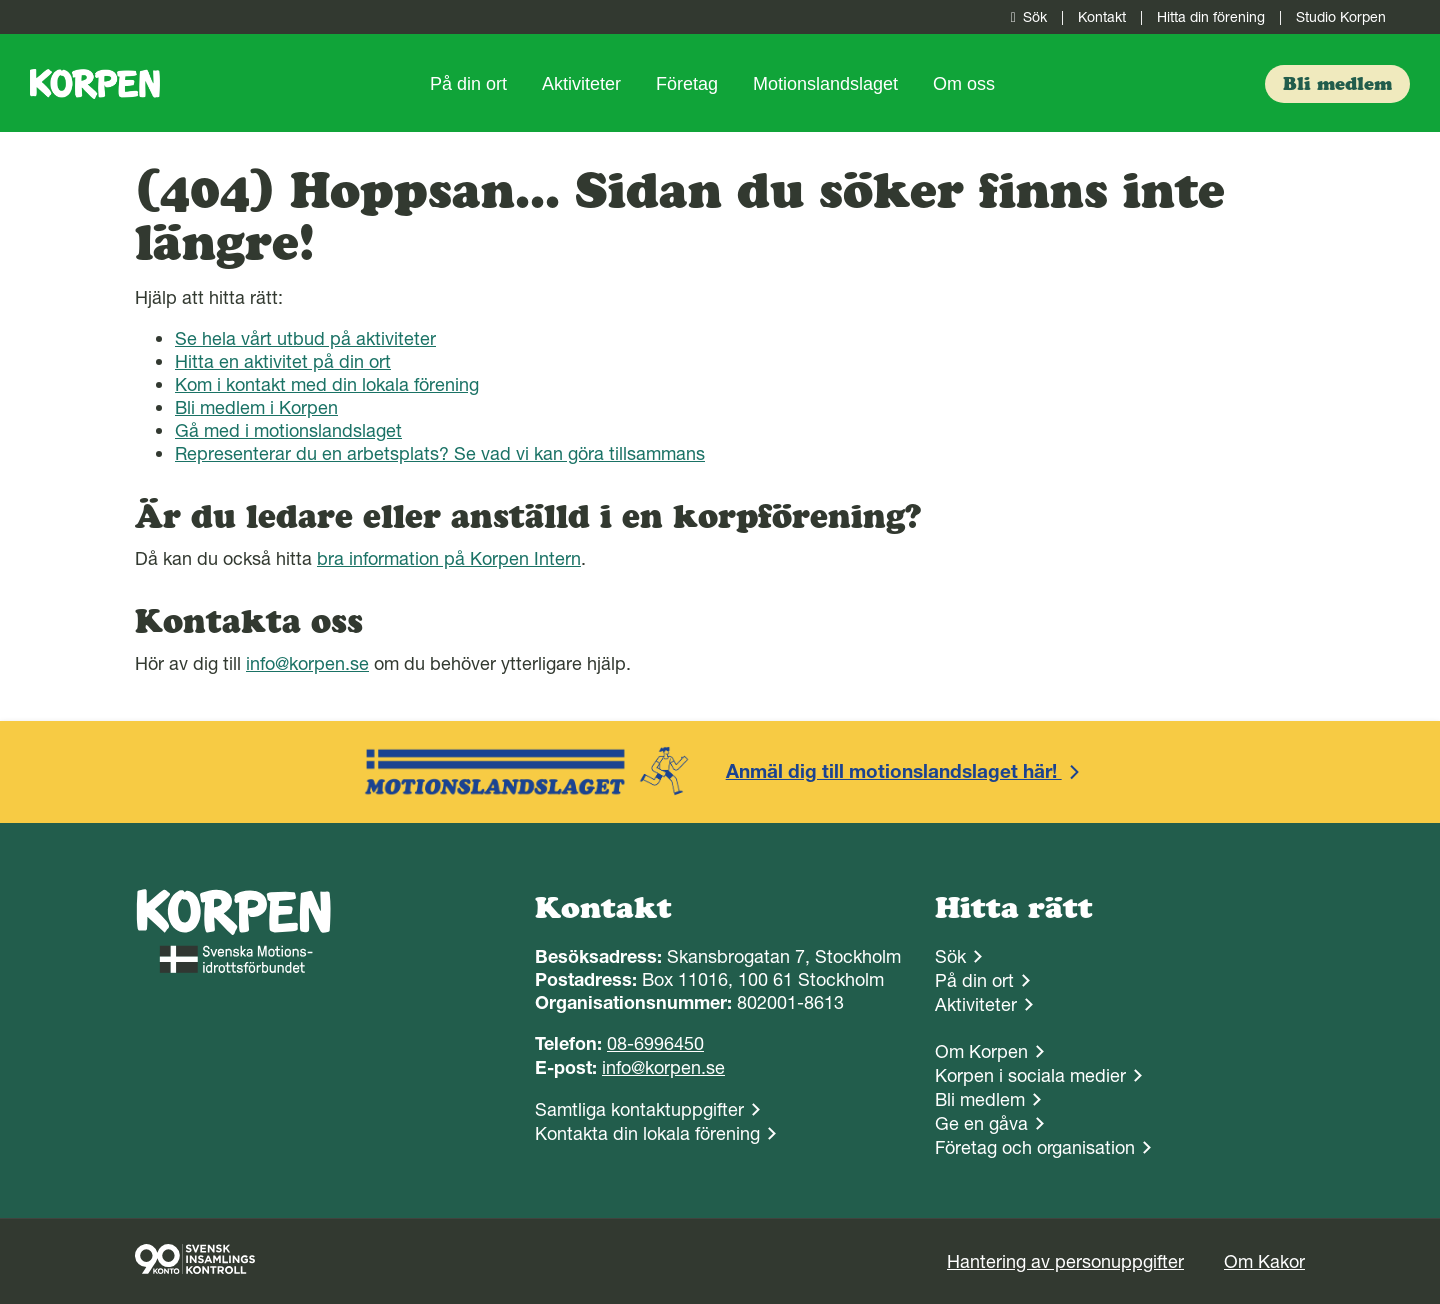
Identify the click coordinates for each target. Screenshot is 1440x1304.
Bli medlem (980, 1099)
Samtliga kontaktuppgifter (639, 1109)
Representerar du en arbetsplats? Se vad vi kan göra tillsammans (440, 453)
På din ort (468, 84)
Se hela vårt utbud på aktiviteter (305, 338)
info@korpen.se (307, 663)
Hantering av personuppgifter (1065, 1261)
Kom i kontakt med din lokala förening (327, 384)
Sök (1025, 17)
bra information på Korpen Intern (449, 558)
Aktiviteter (581, 84)
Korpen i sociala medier (1030, 1075)
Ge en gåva (981, 1123)
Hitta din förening (1211, 17)
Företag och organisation (1035, 1147)
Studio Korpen (1341, 17)
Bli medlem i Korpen (256, 407)
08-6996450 (655, 1043)
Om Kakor (1264, 1261)
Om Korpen (981, 1051)
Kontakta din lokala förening (647, 1133)
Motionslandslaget (825, 84)
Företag (687, 84)
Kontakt (1102, 17)
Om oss (964, 84)
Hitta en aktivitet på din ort (283, 361)
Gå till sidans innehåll (0, 0)
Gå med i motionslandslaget (288, 430)
